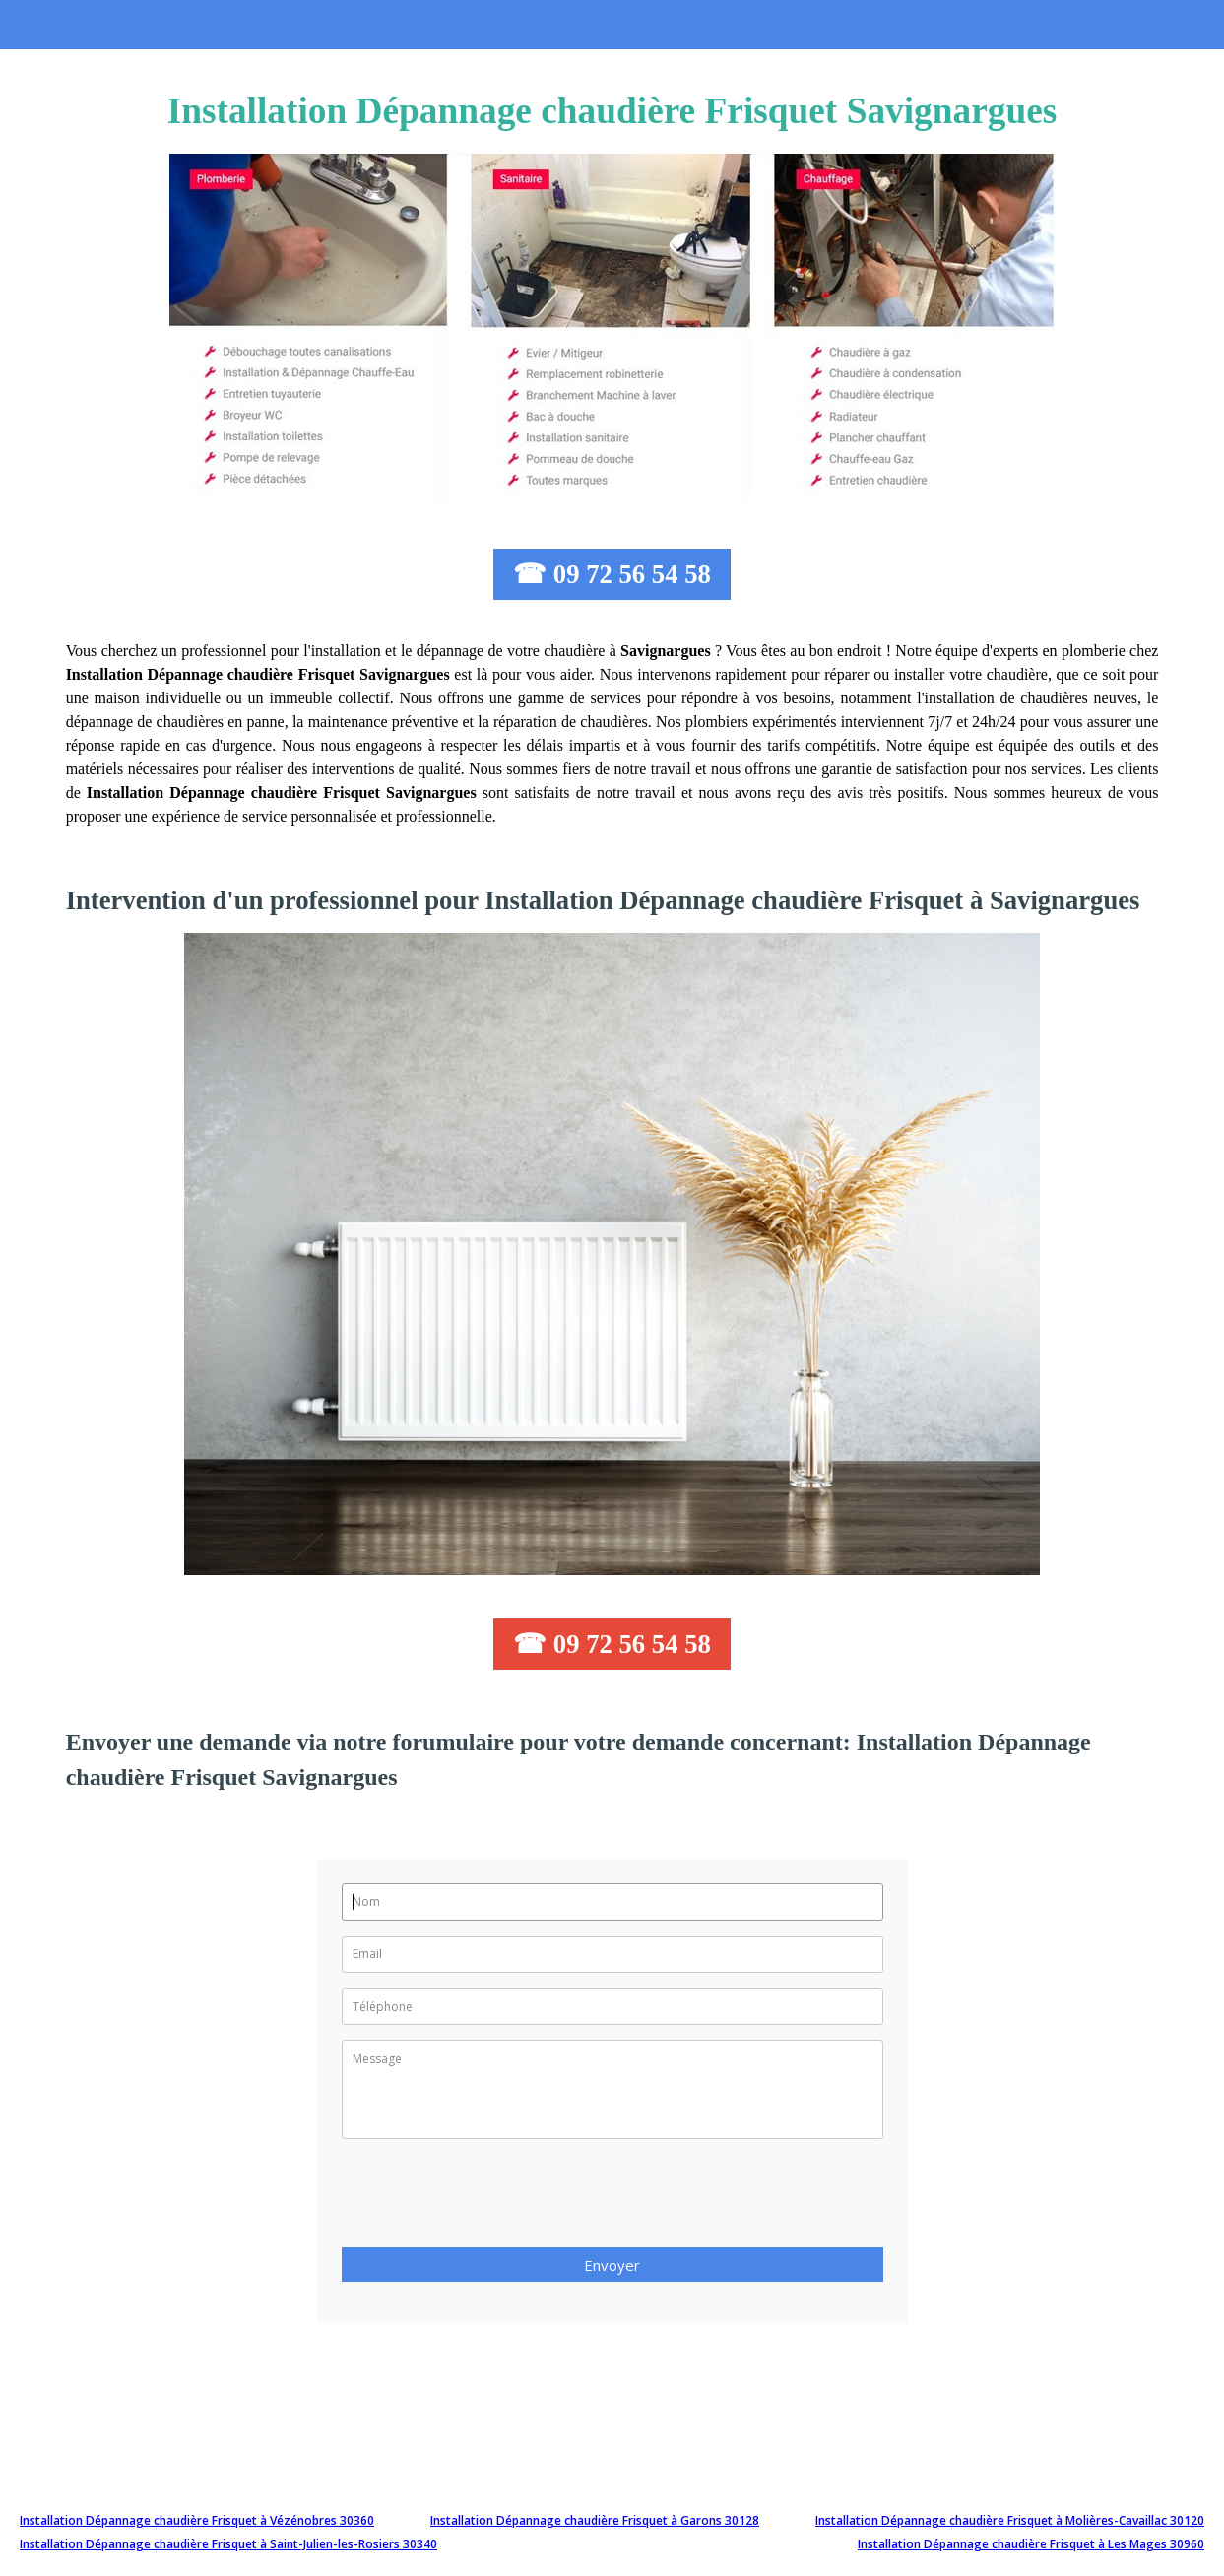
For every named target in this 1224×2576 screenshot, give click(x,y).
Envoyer (612, 2265)
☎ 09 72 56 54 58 (612, 574)
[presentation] (491, 2198)
